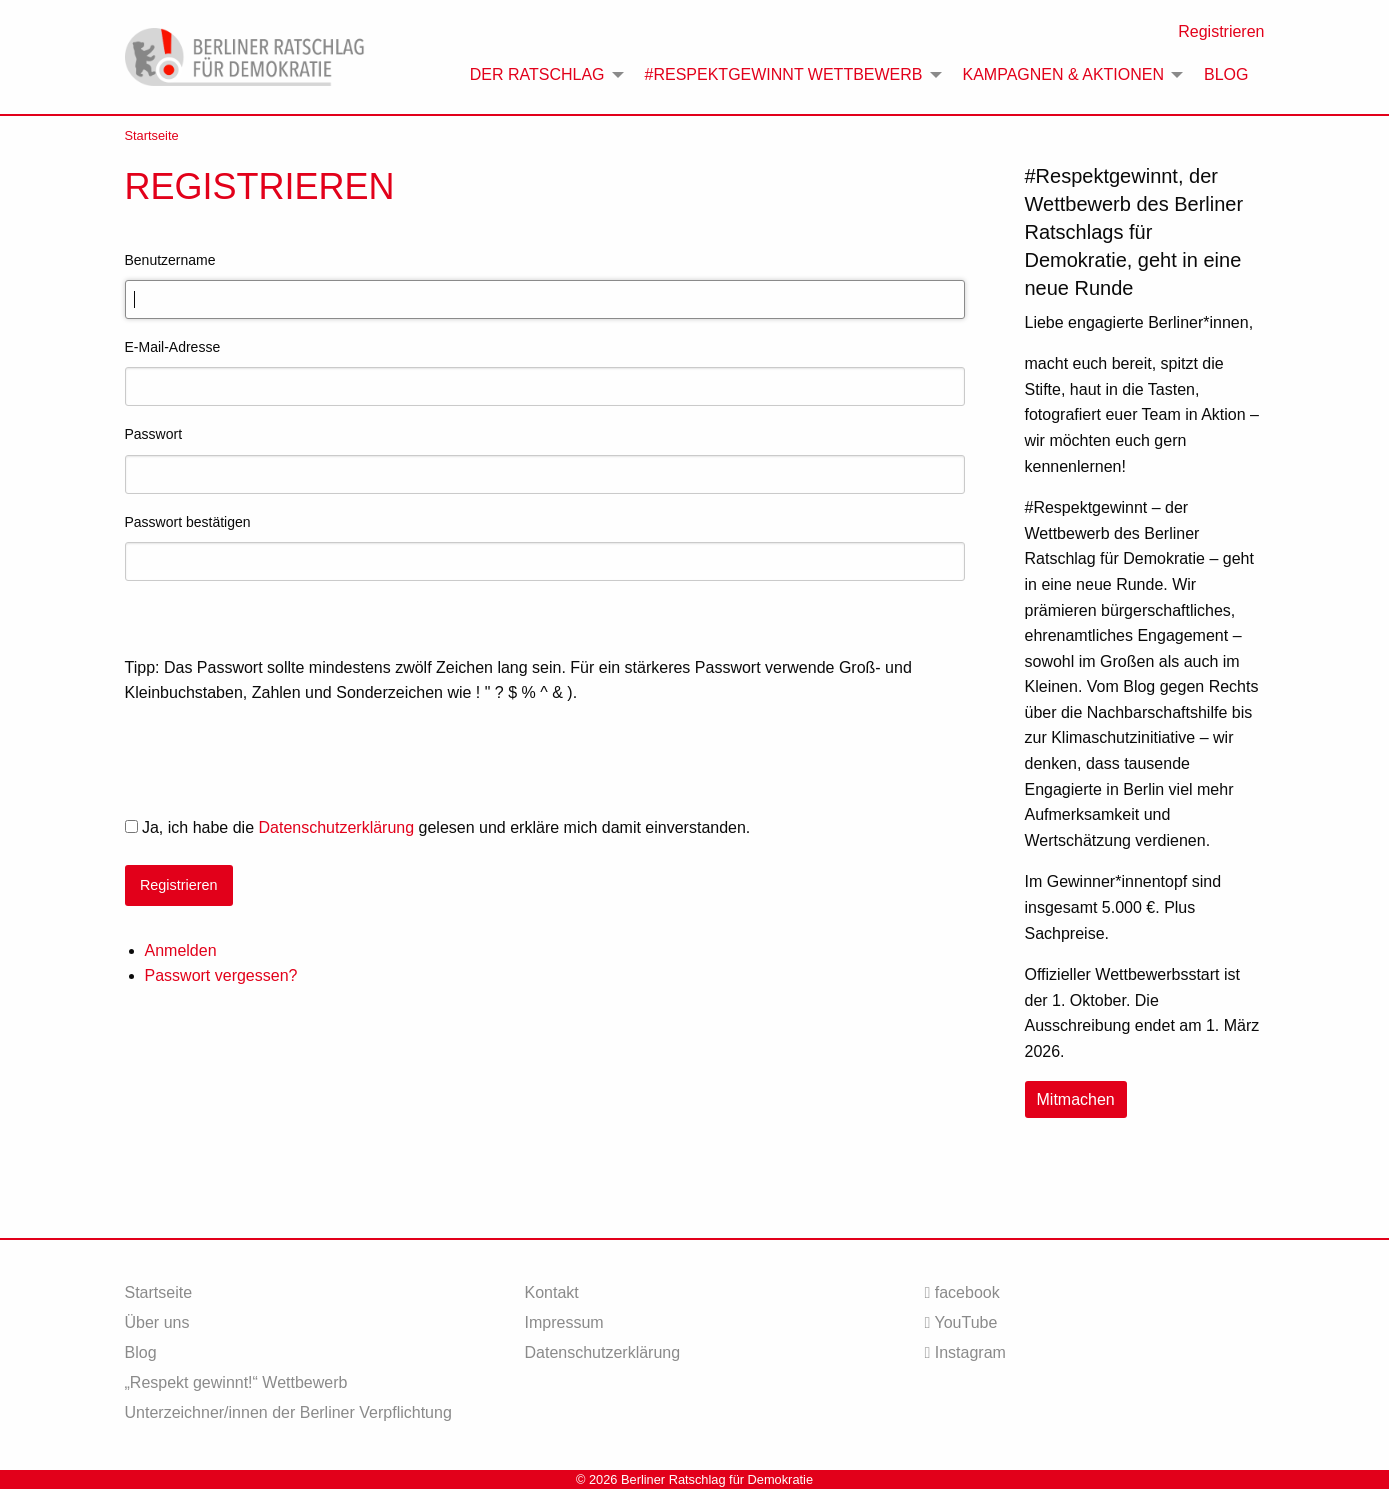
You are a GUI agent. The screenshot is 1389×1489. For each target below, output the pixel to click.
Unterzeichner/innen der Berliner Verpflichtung (288, 1412)
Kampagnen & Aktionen (1064, 74)
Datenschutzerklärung (336, 827)
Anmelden (181, 950)
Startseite (152, 135)
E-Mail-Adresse (173, 347)
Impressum (563, 1322)
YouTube (960, 1322)
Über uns (157, 1322)
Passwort (154, 434)
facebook (961, 1292)
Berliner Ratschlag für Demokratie (717, 1479)
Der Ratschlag (537, 74)
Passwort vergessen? (221, 975)
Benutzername (170, 260)
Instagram (964, 1352)
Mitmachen (1076, 1099)
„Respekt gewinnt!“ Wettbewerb (236, 1382)
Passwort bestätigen (188, 522)
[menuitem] (541, 75)
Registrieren (1221, 31)
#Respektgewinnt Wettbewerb (784, 74)
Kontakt (551, 1292)
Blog (1226, 74)
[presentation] (277, 761)
